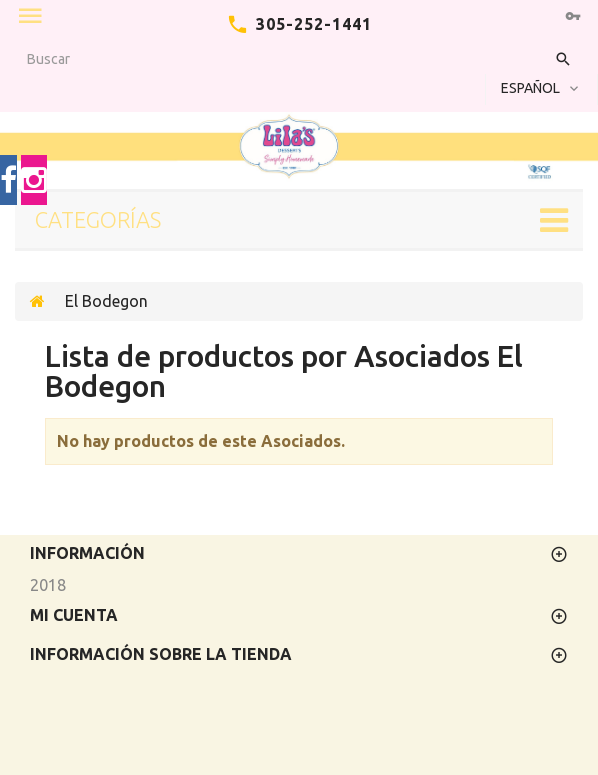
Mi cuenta (74, 615)
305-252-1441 (314, 24)
